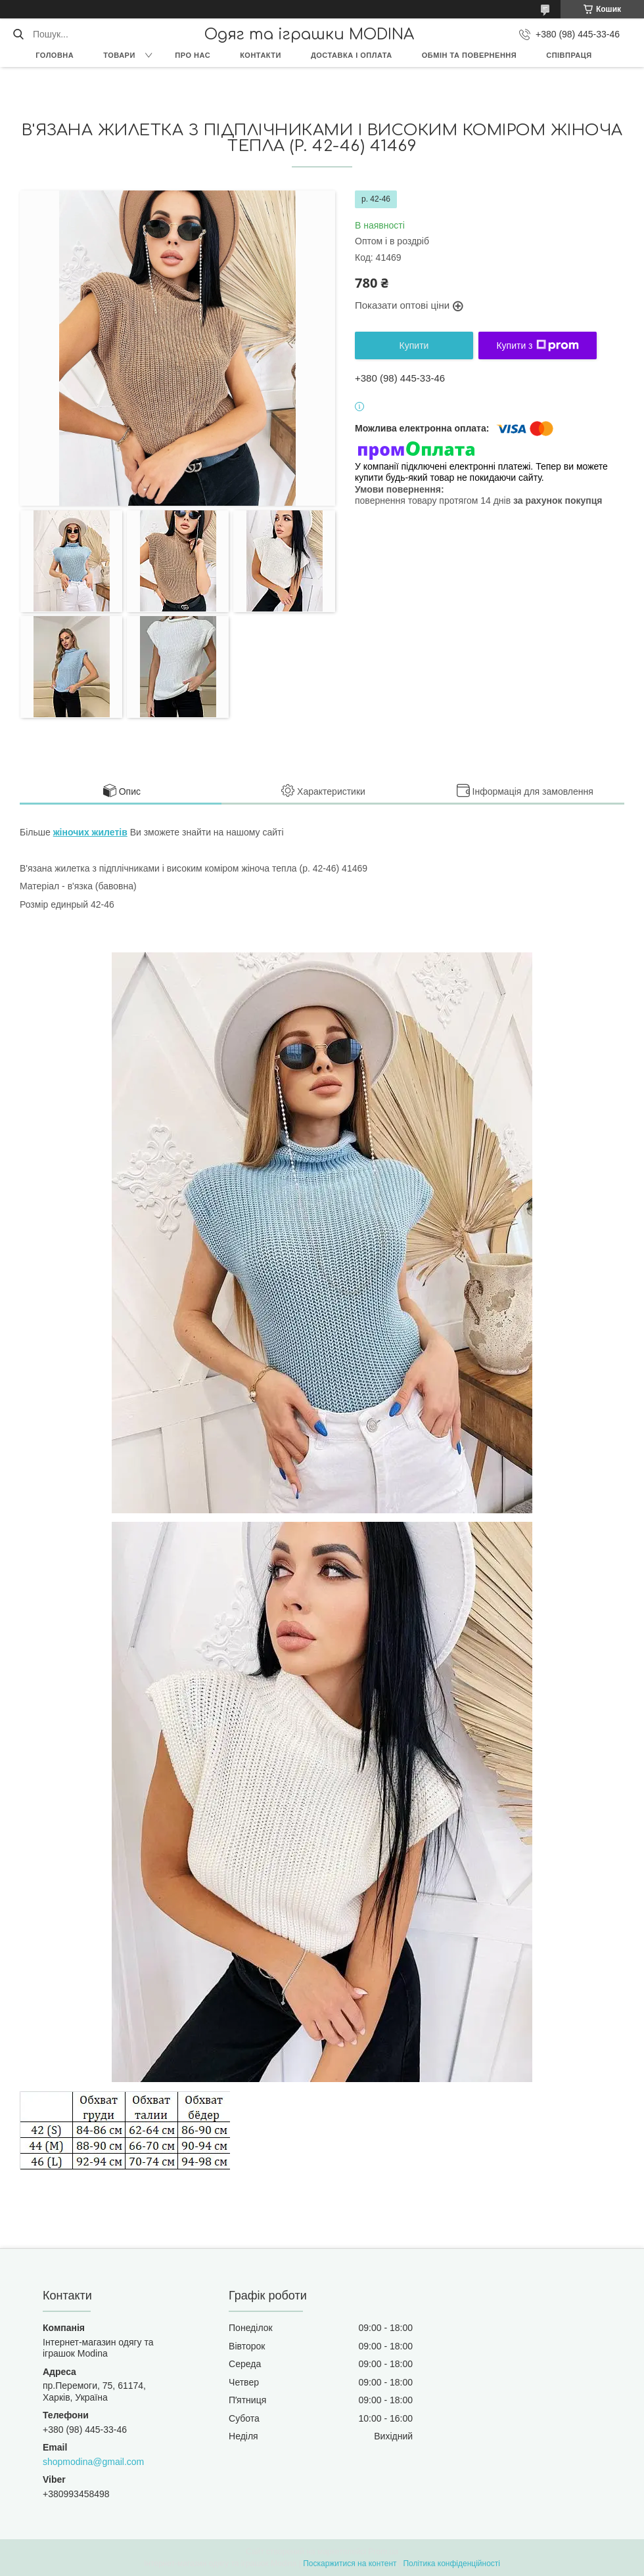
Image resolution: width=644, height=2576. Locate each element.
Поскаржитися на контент (349, 2563)
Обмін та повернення (469, 55)
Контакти (260, 55)
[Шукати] (18, 34)
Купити (414, 345)
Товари (119, 55)
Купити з (537, 345)
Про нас (192, 55)
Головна (54, 55)
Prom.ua (383, 2551)
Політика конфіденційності (451, 2563)
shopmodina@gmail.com (93, 2461)
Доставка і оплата (351, 55)
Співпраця (569, 55)
